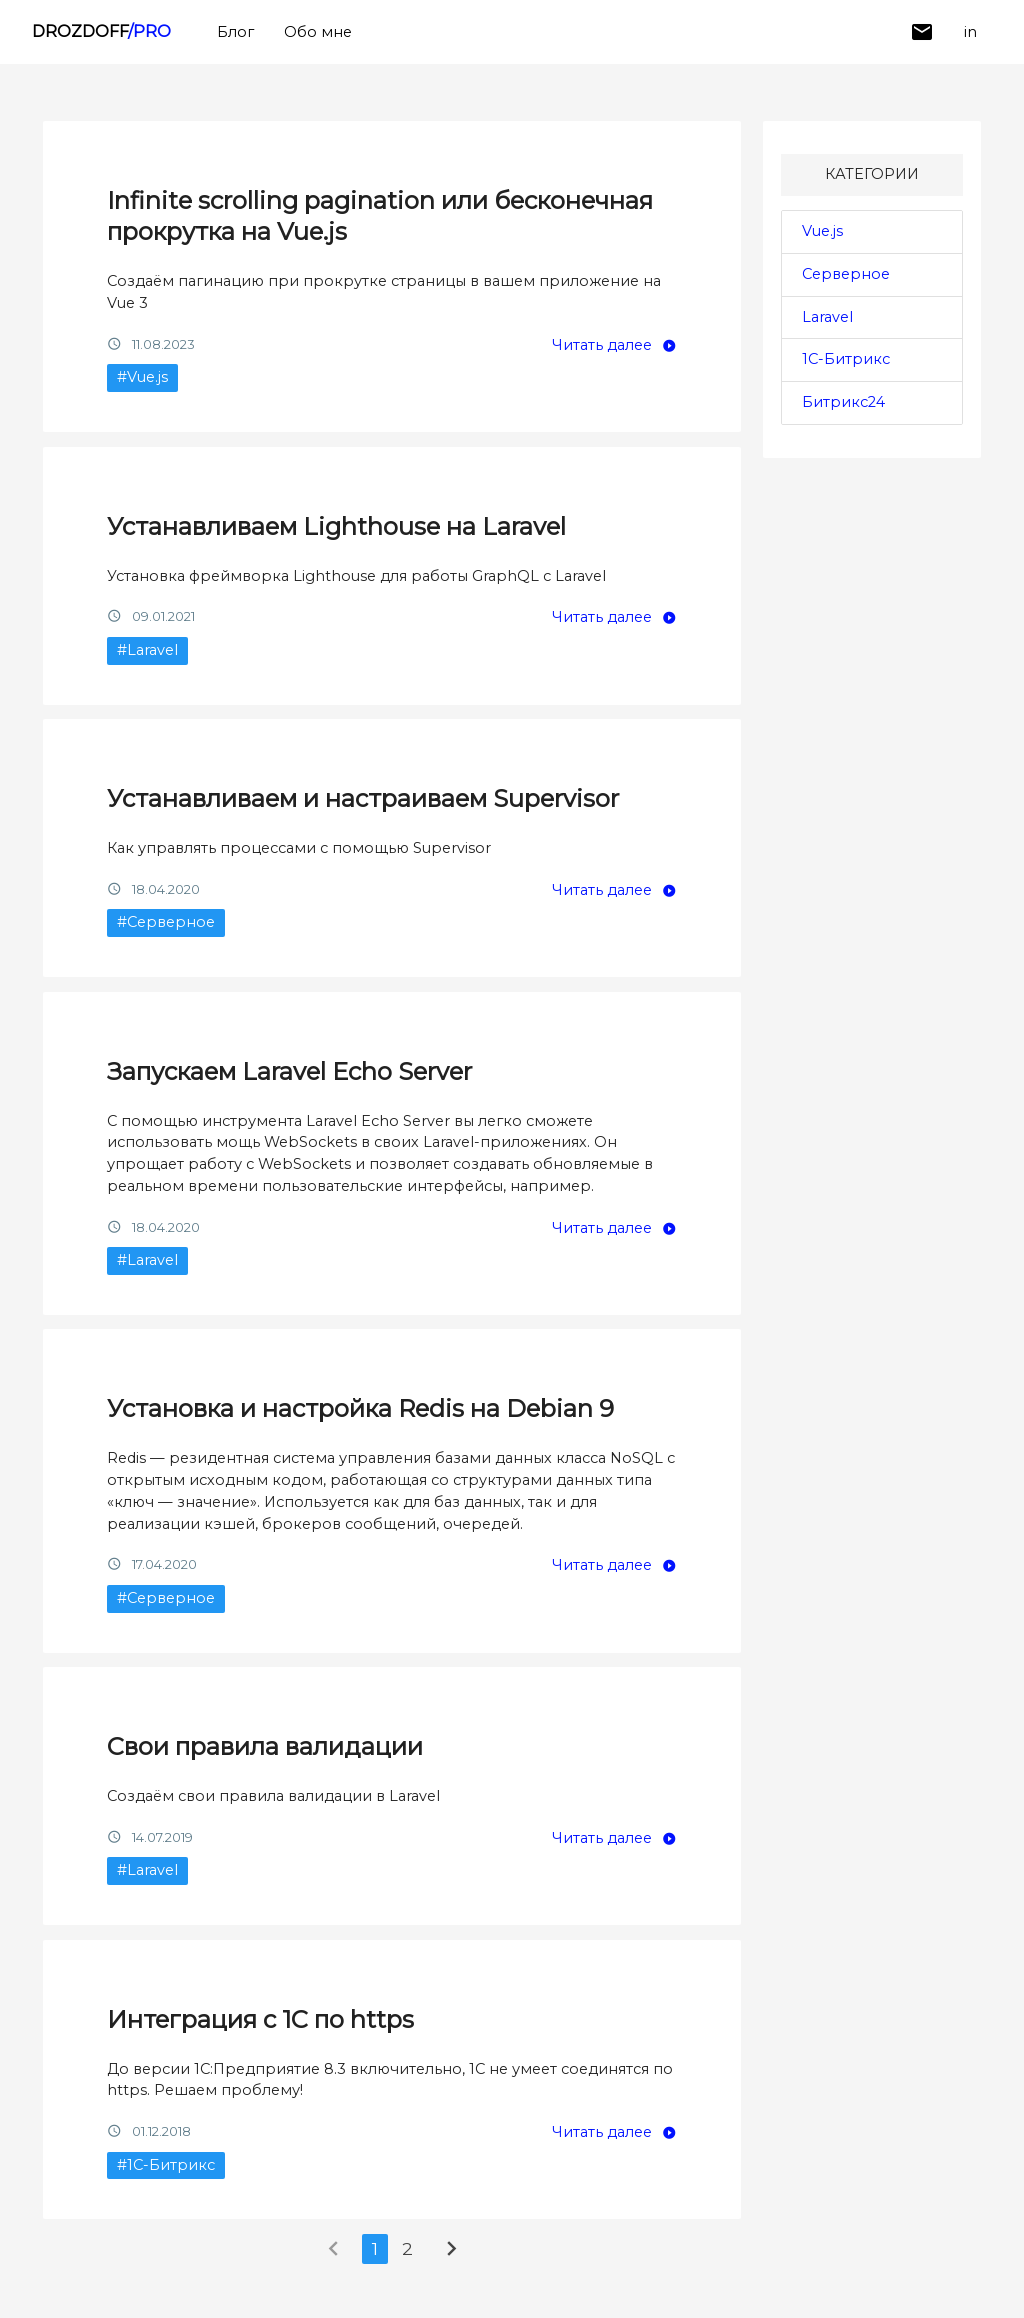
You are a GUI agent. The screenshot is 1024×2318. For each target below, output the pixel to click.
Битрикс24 (843, 402)
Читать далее (602, 345)
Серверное (846, 274)
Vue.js (822, 231)
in (970, 32)
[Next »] (451, 2253)
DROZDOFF (101, 31)
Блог (235, 32)
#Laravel (147, 650)
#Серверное (166, 922)
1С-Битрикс (846, 359)
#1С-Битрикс (166, 2165)
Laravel (827, 317)
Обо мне (318, 32)
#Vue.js (142, 377)
